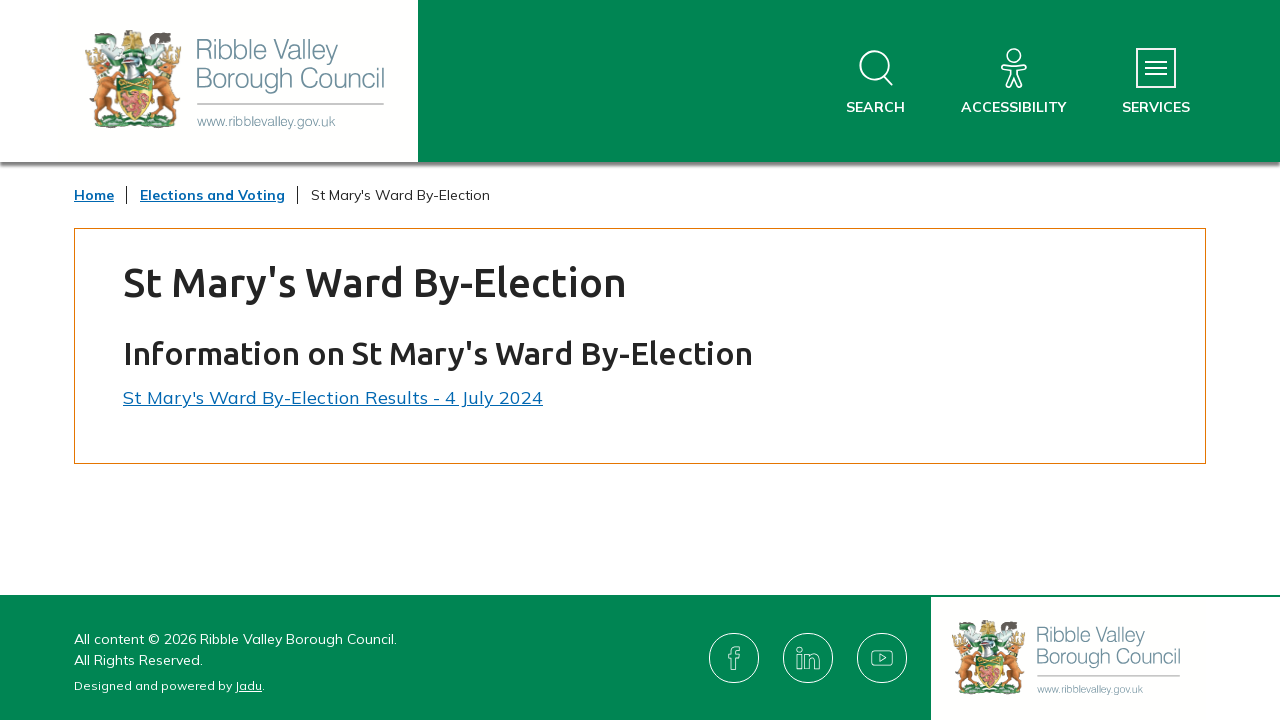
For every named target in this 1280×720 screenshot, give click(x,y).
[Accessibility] (1013, 82)
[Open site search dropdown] (875, 82)
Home (94, 195)
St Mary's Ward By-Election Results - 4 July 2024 (333, 397)
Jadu (248, 685)
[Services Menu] (1156, 82)
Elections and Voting (212, 195)
